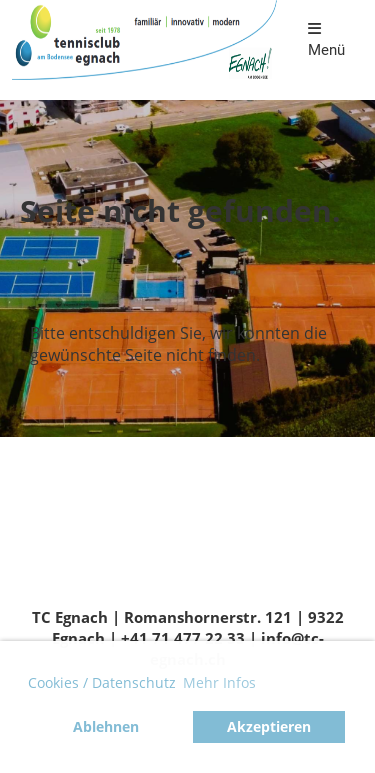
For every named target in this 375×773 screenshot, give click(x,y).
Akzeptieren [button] (269, 726)
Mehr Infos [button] (219, 682)
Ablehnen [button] (106, 726)
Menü (326, 40)
